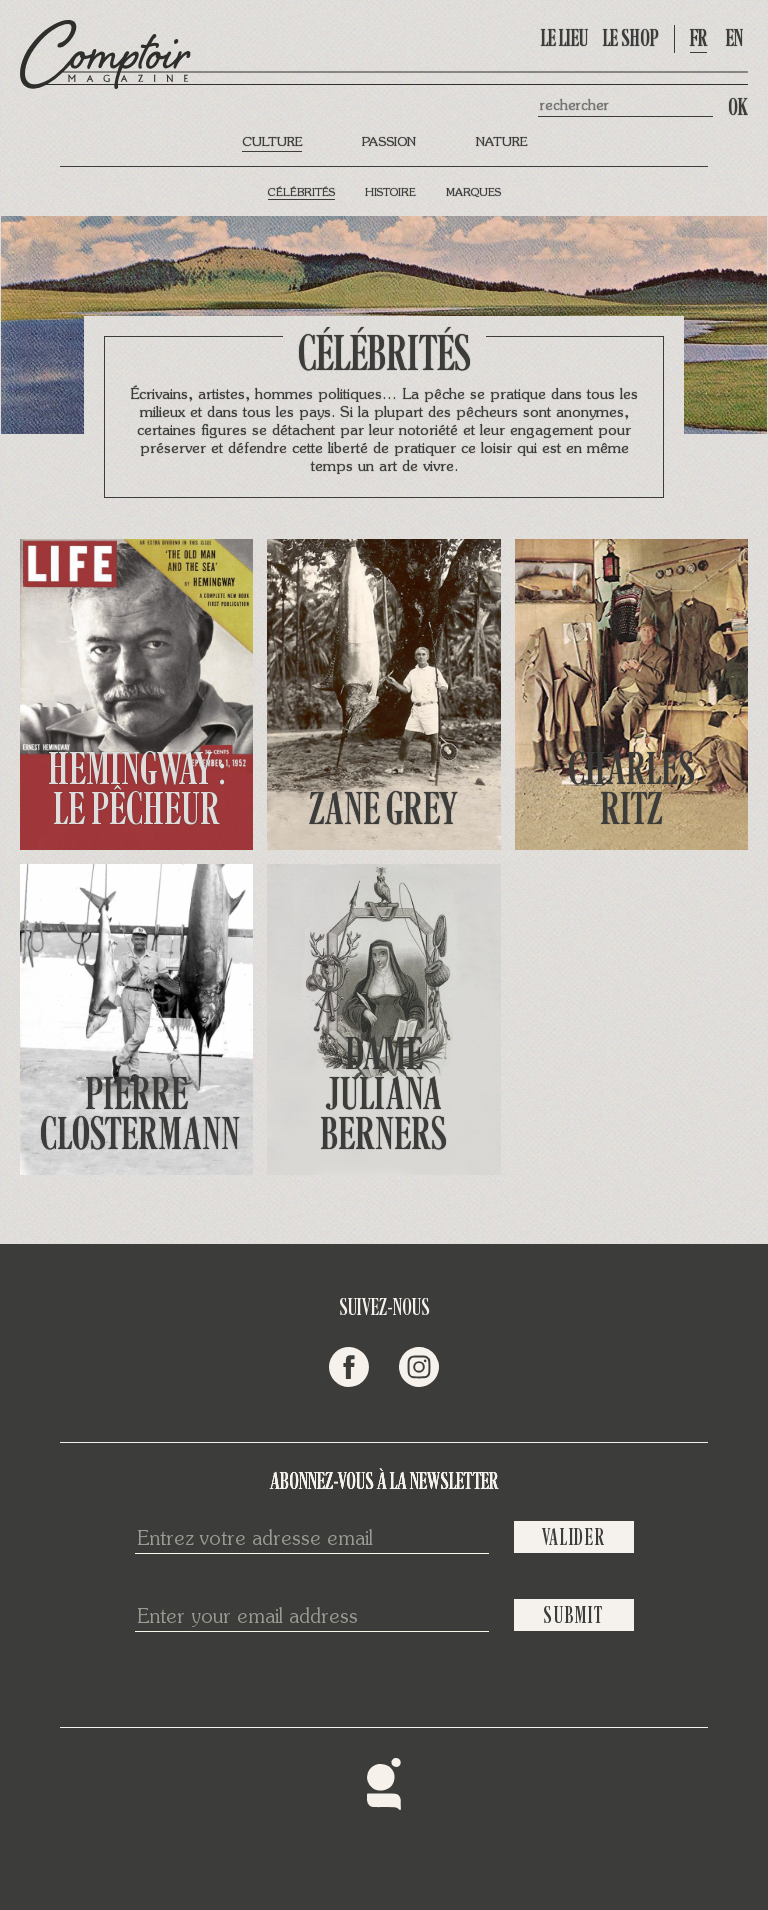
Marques (473, 193)
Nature (501, 142)
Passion (389, 142)
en (734, 38)
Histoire (390, 193)
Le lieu (564, 38)
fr (698, 38)
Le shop (631, 38)
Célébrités (301, 193)
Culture (272, 142)
